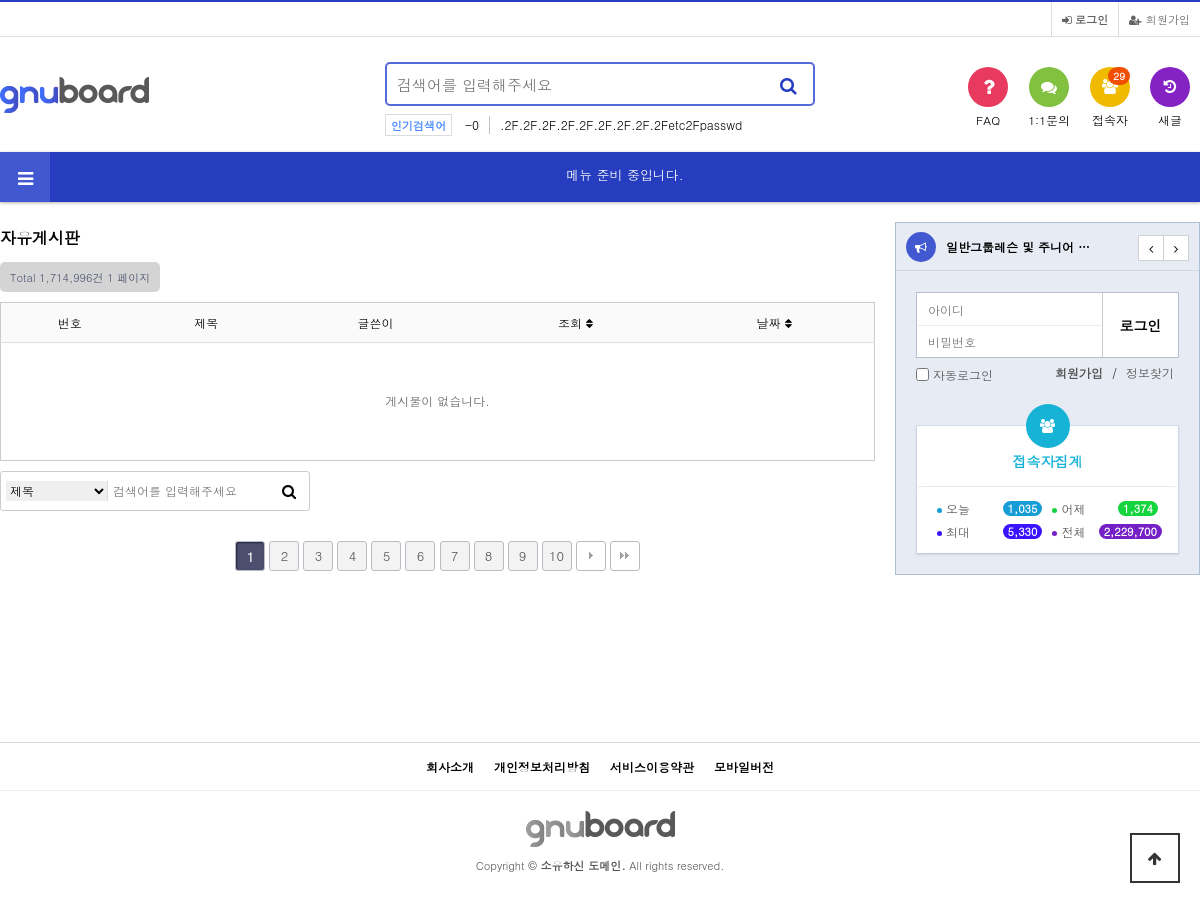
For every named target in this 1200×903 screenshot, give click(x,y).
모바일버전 (744, 766)
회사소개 (450, 766)
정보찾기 (1150, 372)
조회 (575, 322)
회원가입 (1159, 19)
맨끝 (625, 556)
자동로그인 (963, 374)
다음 (591, 556)
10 (556, 555)
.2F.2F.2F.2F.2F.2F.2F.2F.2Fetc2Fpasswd (621, 124)
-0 (472, 124)
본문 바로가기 (0, 0)
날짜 (774, 322)
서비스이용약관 (652, 766)
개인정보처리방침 (542, 766)
